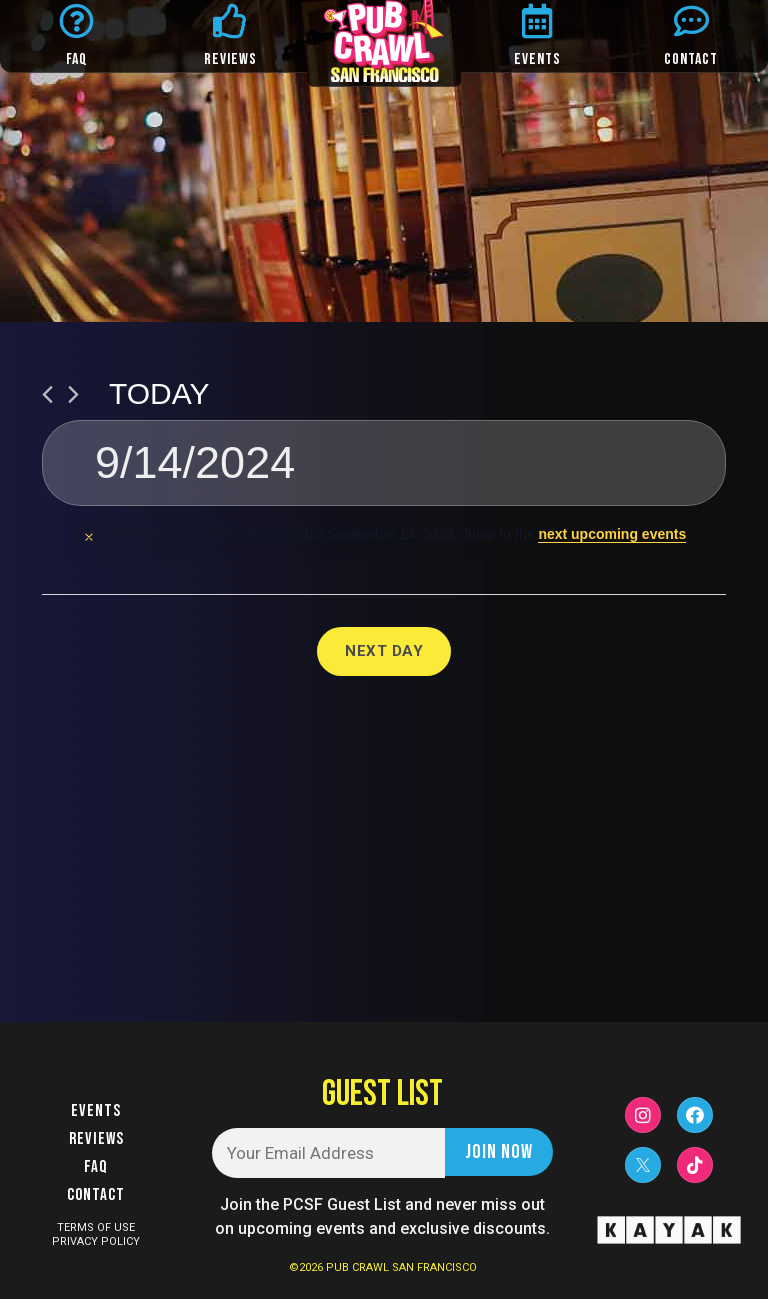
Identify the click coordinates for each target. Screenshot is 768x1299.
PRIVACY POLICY (96, 1241)
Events (96, 1111)
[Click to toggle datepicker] (384, 463)
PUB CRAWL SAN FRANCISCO (401, 1267)
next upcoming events (612, 534)
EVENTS (537, 59)
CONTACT (691, 59)
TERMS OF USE (96, 1227)
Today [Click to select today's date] (159, 393)
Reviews (96, 1139)
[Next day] (73, 394)
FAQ (77, 59)
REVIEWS (230, 59)
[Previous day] (47, 394)
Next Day (384, 651)
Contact (96, 1195)
